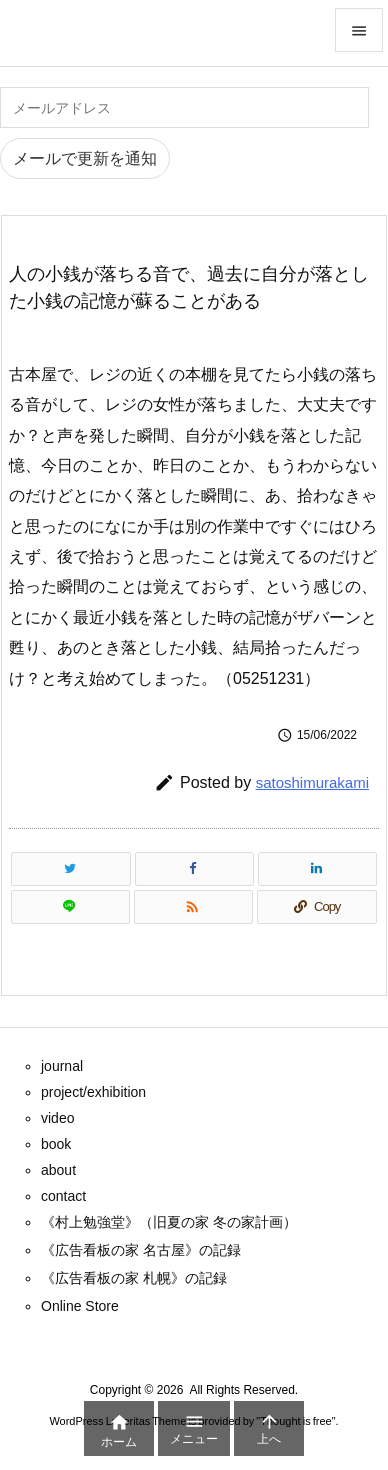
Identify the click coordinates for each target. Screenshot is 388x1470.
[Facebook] (194, 869)
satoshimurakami (312, 782)
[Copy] (317, 907)
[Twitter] (71, 869)
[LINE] (70, 907)
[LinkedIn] (317, 869)
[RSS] (193, 907)
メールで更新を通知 (85, 158)
